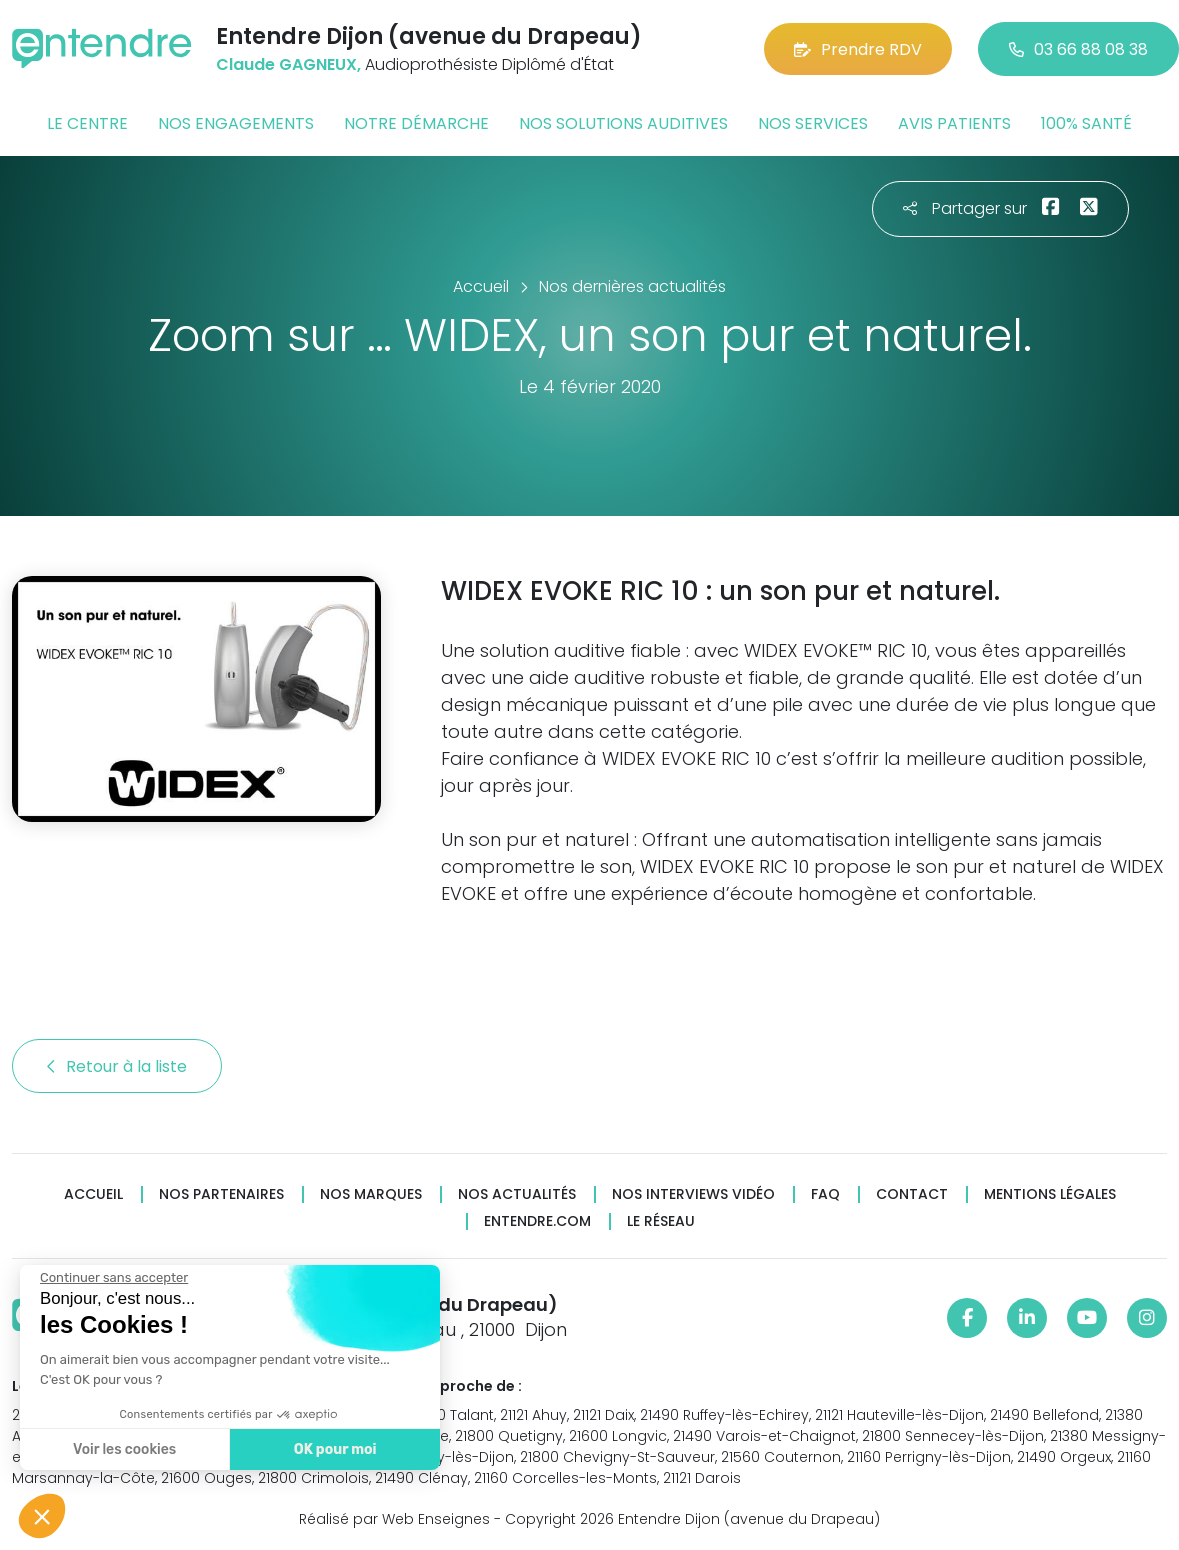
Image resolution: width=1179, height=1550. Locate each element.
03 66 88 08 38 (1078, 49)
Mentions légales (1050, 1194)
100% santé (1086, 123)
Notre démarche (416, 123)
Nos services (813, 123)
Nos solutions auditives (623, 123)
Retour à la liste (117, 1066)
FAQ (825, 1194)
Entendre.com (537, 1221)
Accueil (93, 1194)
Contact (912, 1194)
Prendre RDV (858, 49)
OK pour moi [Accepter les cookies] (334, 1449)
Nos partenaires (221, 1194)
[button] (42, 1516)
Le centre (87, 123)
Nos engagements (236, 123)
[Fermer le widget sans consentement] (113, 1278)
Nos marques (371, 1194)
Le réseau (661, 1221)
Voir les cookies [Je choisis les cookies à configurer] (123, 1449)
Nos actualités (517, 1194)
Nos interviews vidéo (693, 1194)
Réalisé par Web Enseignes (394, 1519)
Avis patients (954, 123)
